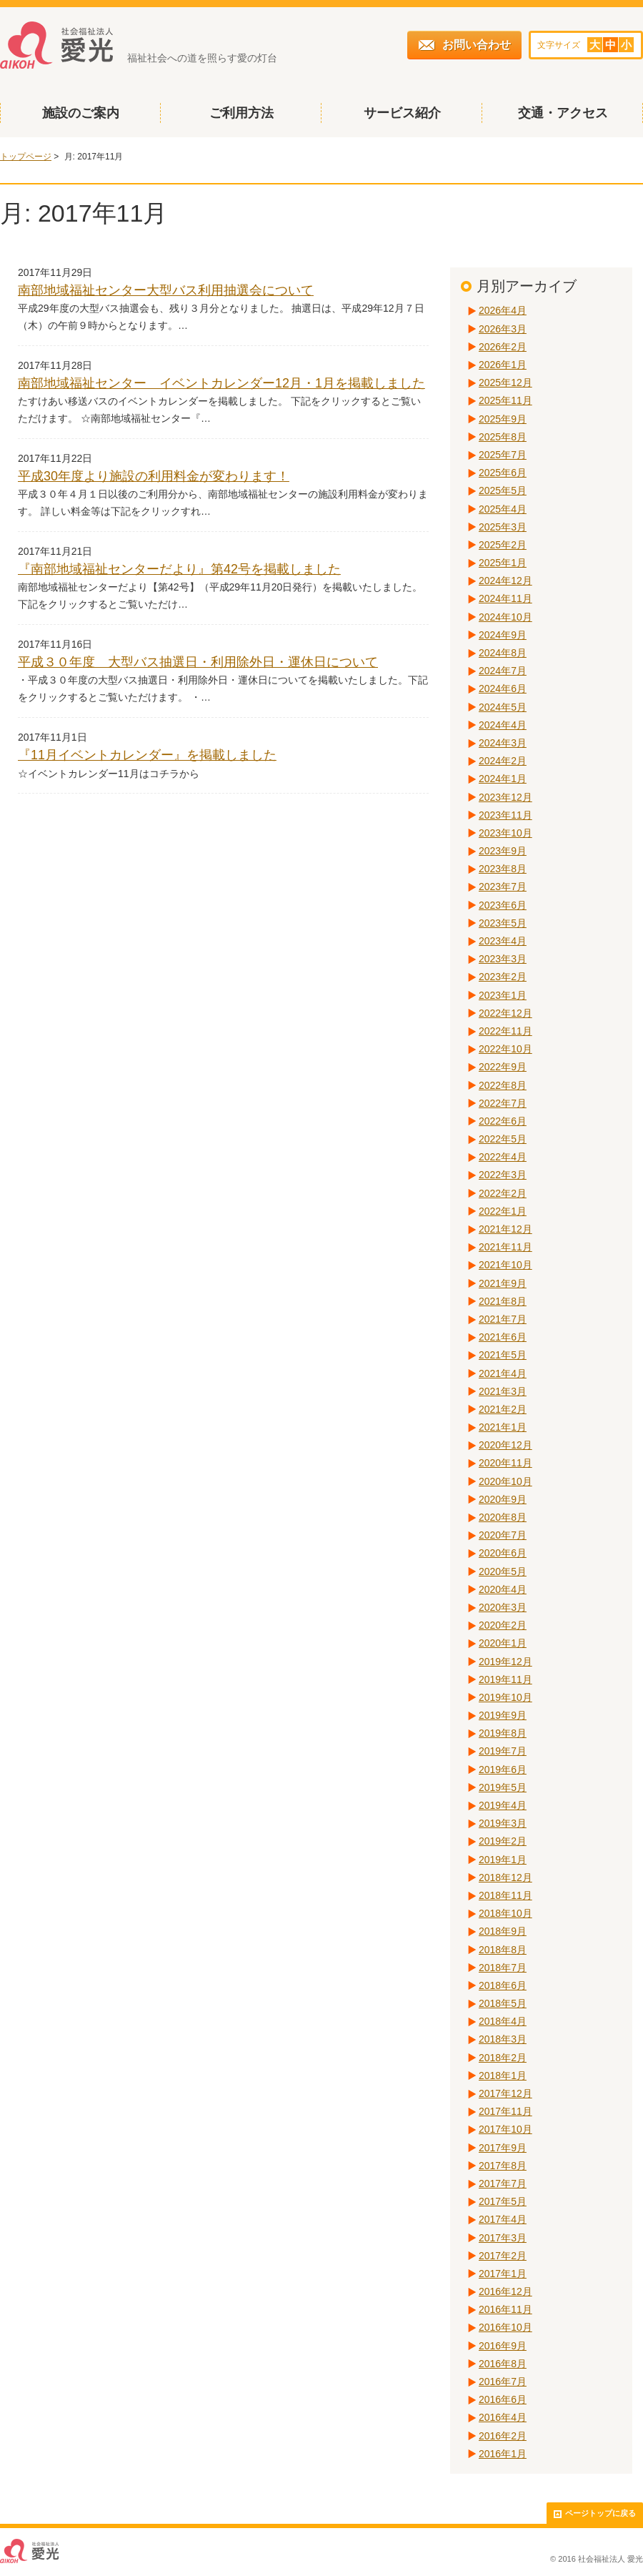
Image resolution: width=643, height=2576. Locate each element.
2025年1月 (503, 562)
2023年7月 (503, 886)
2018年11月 (505, 1895)
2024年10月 (505, 617)
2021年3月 (503, 1391)
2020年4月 (503, 1589)
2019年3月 (503, 1823)
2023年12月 (505, 797)
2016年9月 (503, 2346)
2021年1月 (503, 1427)
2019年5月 (503, 1787)
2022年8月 (503, 1085)
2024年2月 (503, 760)
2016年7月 (503, 2381)
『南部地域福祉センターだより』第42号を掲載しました (179, 569)
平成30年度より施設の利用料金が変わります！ (153, 476)
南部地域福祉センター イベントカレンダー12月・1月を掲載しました (221, 383)
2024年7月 (503, 670)
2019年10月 (505, 1697)
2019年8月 (503, 1733)
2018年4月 (503, 2021)
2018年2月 (503, 2057)
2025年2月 (503, 545)
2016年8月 (503, 2363)
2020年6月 (503, 1553)
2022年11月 (505, 1031)
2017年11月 (505, 2111)
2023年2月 (503, 976)
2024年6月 (503, 688)
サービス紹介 (402, 113)
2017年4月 (503, 2219)
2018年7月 (503, 1967)
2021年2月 (503, 1409)
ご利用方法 (241, 113)
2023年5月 (503, 923)
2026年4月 (503, 310)
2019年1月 (503, 1859)
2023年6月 (503, 905)
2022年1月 (503, 1211)
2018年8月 (503, 1949)
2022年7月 (503, 1103)
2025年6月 (503, 472)
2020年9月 (503, 1499)
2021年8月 (503, 1301)
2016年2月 (503, 2436)
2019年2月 (503, 1841)
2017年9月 (503, 2147)
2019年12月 (505, 1661)
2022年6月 (503, 1121)
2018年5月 (503, 2003)
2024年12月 (505, 580)
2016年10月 (505, 2327)
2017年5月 (503, 2201)
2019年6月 (503, 1769)
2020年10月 (505, 1481)
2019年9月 (503, 1715)
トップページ (25, 157)
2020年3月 (503, 1607)
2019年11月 (505, 1679)
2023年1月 (503, 995)
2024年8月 (503, 652)
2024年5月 (503, 707)
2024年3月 (503, 743)
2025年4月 (503, 509)
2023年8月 (503, 868)
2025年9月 (503, 419)
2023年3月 (503, 958)
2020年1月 (503, 1643)
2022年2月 (503, 1193)
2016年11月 (505, 2309)
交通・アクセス (563, 113)
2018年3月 (503, 2039)
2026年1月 (503, 364)
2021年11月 (505, 1247)
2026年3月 (503, 329)
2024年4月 (503, 725)
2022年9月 (503, 1066)
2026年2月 (503, 346)
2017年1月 (503, 2273)
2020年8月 (503, 1517)
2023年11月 (505, 815)
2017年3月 (503, 2238)
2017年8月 (503, 2165)
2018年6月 (503, 1985)
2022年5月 (503, 1139)
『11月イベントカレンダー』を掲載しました (147, 755)
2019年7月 (503, 1751)
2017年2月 (503, 2255)
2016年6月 (503, 2399)
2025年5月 (503, 490)
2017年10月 (505, 2129)
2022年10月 (505, 1049)
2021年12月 (505, 1229)
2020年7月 (503, 1535)
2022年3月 (503, 1174)
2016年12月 (505, 2291)
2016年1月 (503, 2453)
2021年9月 (503, 1283)
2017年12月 (505, 2093)
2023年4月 (503, 941)
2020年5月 (503, 1571)
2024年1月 (503, 778)
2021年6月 (503, 1337)
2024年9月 (503, 635)
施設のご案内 (80, 113)
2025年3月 (503, 527)
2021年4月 (503, 1373)
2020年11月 (505, 1463)
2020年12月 (505, 1445)
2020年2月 (503, 1625)
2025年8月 (503, 437)
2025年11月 (505, 400)
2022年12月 (505, 1013)
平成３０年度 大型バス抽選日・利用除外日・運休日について (198, 662)
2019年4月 (503, 1805)
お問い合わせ (465, 45)
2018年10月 (505, 1913)
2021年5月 (503, 1355)
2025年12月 (505, 382)
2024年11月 (505, 598)
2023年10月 (505, 833)
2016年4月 (503, 2417)
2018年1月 (503, 2075)
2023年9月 (503, 851)
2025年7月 (503, 454)
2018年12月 (505, 1877)
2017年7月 (503, 2183)
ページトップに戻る (595, 2513)
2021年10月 (505, 1264)
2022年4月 (503, 1157)
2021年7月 (503, 1319)
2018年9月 (503, 1931)
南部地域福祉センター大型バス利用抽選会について (166, 290)
